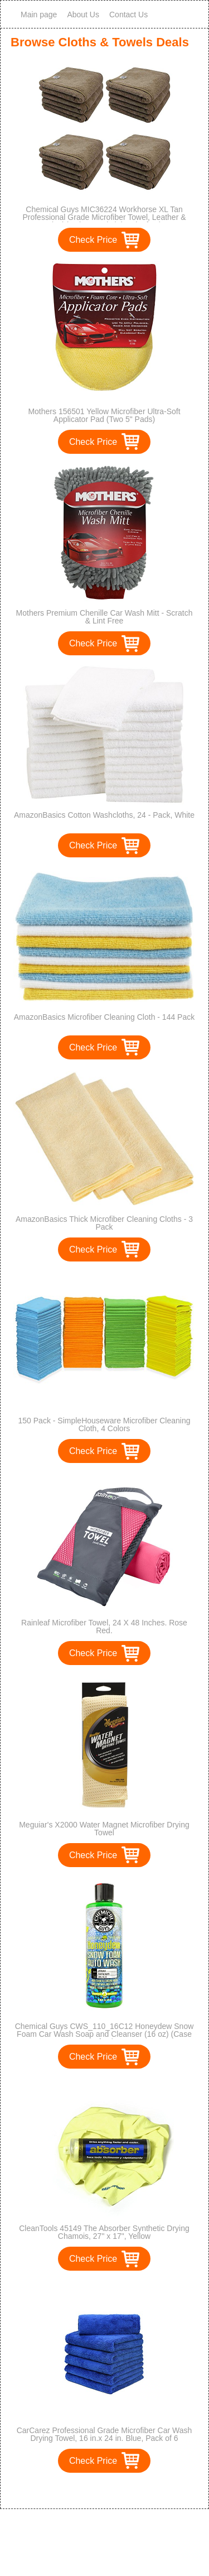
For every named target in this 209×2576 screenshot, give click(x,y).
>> (125, 2488)
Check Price (93, 239)
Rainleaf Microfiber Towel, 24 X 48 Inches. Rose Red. (104, 1626)
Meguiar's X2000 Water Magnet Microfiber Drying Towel (104, 1828)
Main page (39, 14)
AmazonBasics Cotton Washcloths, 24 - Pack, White (104, 814)
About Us (83, 14)
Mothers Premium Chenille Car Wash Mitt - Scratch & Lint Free (104, 616)
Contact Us (128, 14)
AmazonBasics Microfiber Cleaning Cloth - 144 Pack (104, 1017)
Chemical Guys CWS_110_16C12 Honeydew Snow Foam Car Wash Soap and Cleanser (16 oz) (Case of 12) (104, 2034)
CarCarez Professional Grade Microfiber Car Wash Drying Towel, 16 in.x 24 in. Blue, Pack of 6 (104, 2434)
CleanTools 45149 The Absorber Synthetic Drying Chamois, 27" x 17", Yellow (104, 2232)
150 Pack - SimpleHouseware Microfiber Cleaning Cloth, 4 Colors (104, 1424)
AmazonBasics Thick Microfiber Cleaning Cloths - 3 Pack (104, 1223)
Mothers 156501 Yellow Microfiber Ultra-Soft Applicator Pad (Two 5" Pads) (104, 415)
